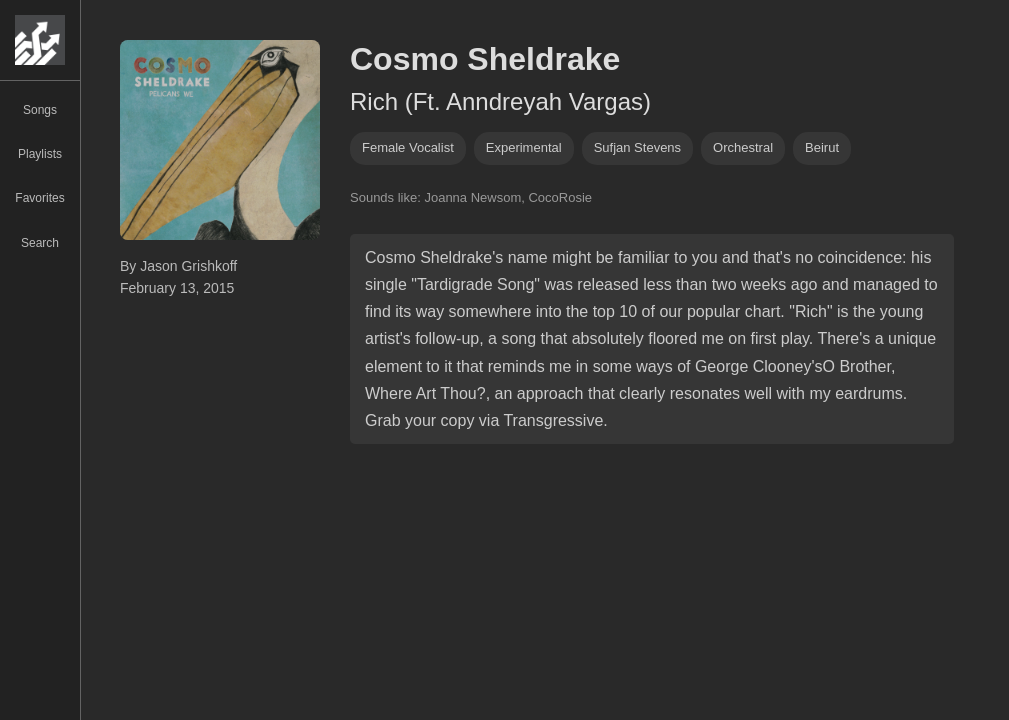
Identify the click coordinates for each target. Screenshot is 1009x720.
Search (40, 243)
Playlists (40, 154)
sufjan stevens (637, 147)
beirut (822, 147)
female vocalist (408, 147)
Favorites (39, 198)
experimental (524, 147)
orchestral (743, 147)
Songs (40, 110)
